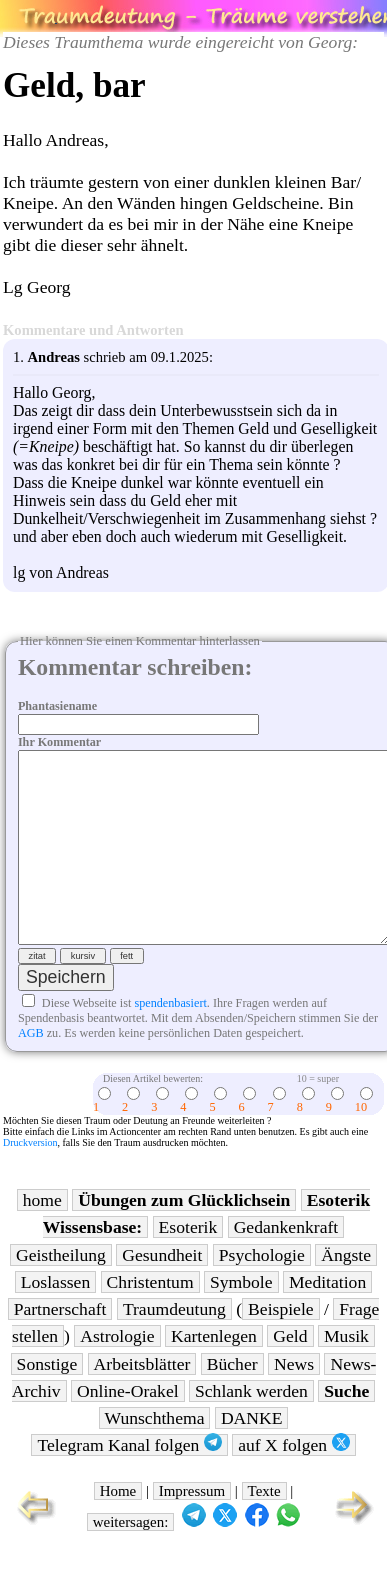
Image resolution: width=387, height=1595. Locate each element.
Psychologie (262, 1291)
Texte (264, 1527)
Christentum (150, 1318)
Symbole (241, 1318)
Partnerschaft (60, 1345)
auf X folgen (293, 1480)
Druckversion (30, 1178)
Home (118, 1527)
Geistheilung (61, 1291)
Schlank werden (251, 1427)
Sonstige (47, 1400)
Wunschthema (155, 1454)
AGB (31, 1069)
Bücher (232, 1400)
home (42, 1236)
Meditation (327, 1318)
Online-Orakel (128, 1427)
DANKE (252, 1454)
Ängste (346, 1291)
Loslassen (55, 1318)
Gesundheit (162, 1291)
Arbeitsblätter (142, 1400)
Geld (290, 1372)
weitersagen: (131, 1558)
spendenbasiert (170, 1039)
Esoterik (188, 1263)
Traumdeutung (174, 1345)
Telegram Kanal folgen (129, 1480)
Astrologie (117, 1372)
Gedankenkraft (286, 1263)
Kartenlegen (214, 1372)
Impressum (192, 1527)
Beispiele (280, 1345)
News (294, 1400)
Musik (346, 1372)
